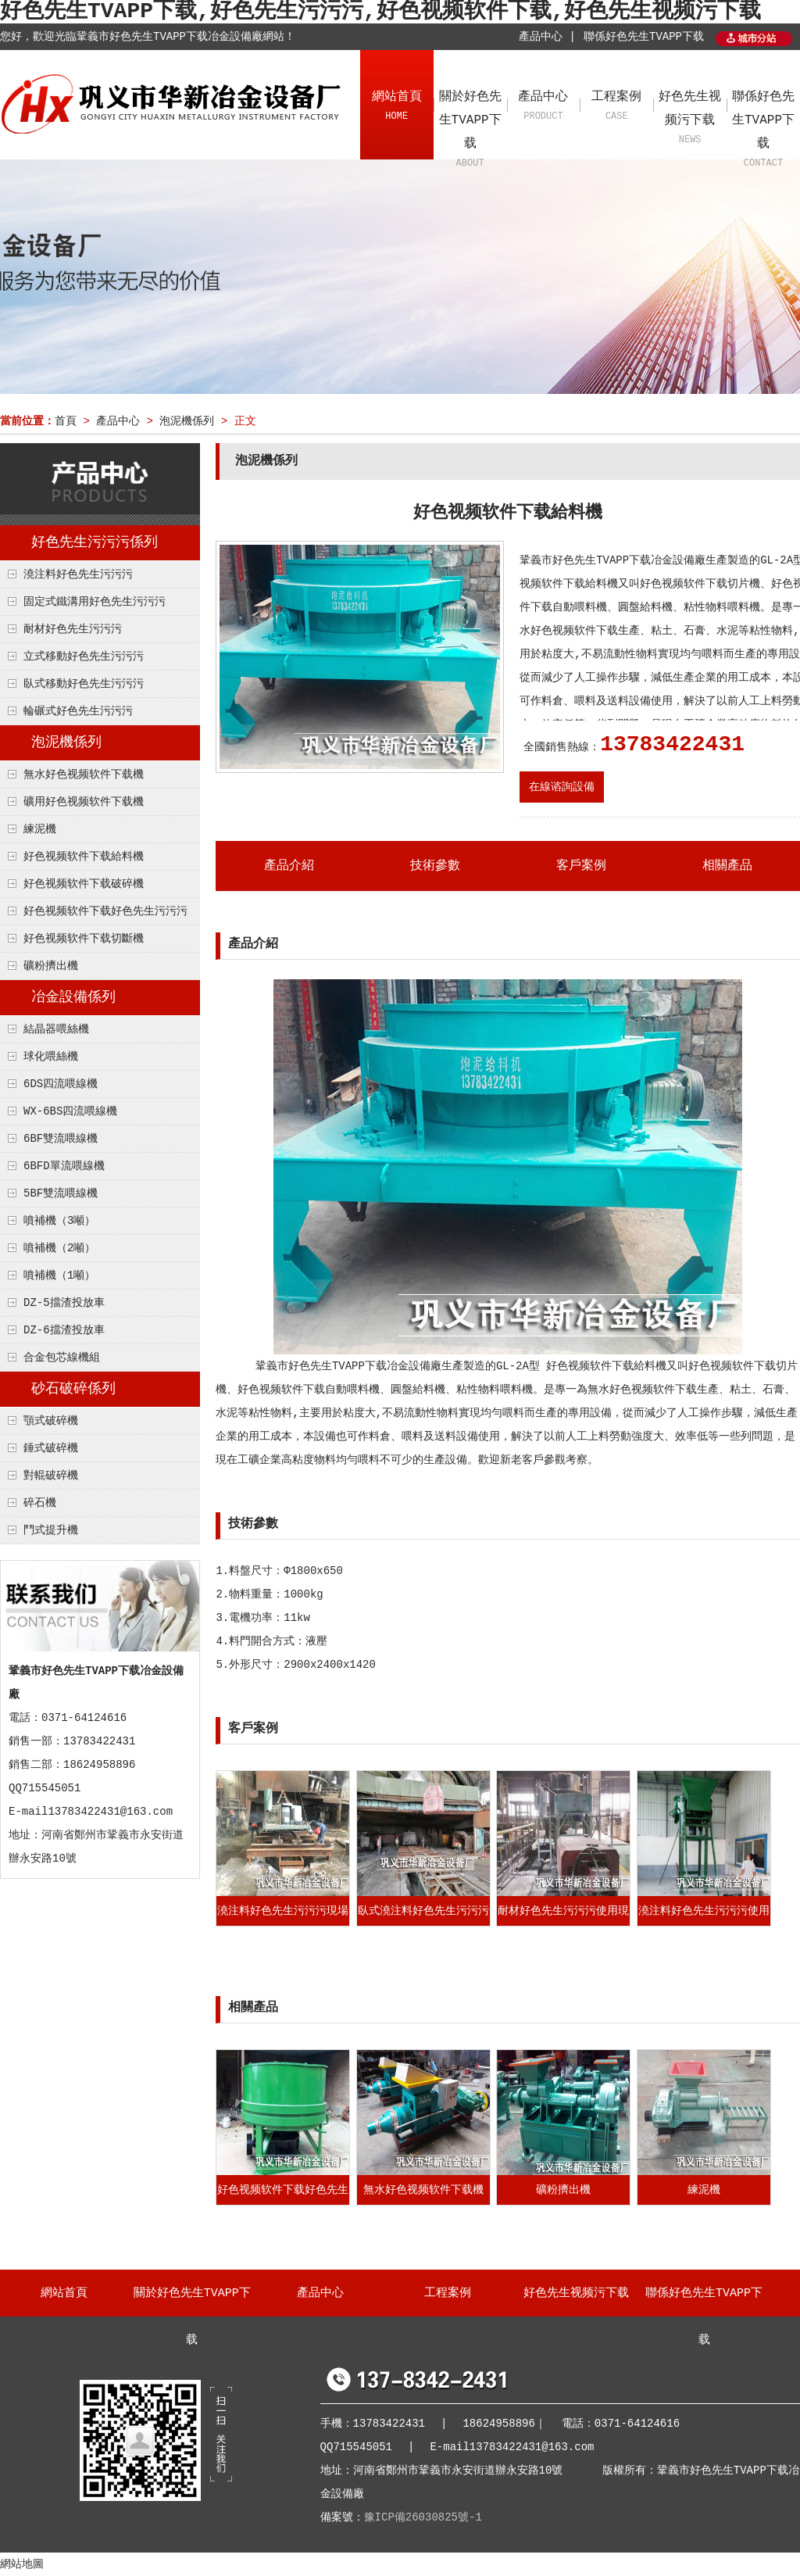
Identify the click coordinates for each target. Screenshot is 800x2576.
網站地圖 (22, 2564)
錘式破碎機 (50, 1448)
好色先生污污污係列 (94, 542)
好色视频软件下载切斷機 (83, 938)
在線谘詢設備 (562, 787)
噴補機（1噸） (59, 1275)
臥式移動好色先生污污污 (83, 684)
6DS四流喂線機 (60, 1084)
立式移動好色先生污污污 (83, 656)
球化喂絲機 (50, 1056)
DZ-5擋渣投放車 (64, 1303)
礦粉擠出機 (50, 966)
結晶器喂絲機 (56, 1029)
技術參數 (435, 866)
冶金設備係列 (73, 997)
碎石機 (39, 1503)
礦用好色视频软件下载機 (83, 802)
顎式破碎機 (50, 1421)
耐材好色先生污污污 (72, 629)
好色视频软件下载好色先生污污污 (105, 911)
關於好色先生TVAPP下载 (470, 130)
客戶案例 (581, 866)
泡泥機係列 (186, 421)
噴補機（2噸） (59, 1248)
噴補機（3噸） (59, 1221)
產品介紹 (289, 866)
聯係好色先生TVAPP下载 (644, 36)
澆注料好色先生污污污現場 (282, 1911)
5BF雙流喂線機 (60, 1193)
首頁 (66, 421)
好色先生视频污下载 (690, 119)
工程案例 (616, 107)
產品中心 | (547, 36)
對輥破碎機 (50, 1475)
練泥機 (39, 829)
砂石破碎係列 (73, 1389)
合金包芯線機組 (61, 1357)
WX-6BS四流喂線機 (70, 1111)
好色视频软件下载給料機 (83, 856)
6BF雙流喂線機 (60, 1138)
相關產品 (727, 866)
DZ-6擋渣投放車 (64, 1330)
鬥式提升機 (50, 1530)
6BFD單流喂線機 (64, 1166)
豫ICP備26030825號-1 (423, 2517)
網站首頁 (397, 107)
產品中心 (543, 107)
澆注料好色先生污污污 (78, 574)
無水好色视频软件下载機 (83, 774)
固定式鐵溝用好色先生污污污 (94, 602)
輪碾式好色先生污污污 (78, 711)
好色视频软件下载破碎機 (83, 884)
